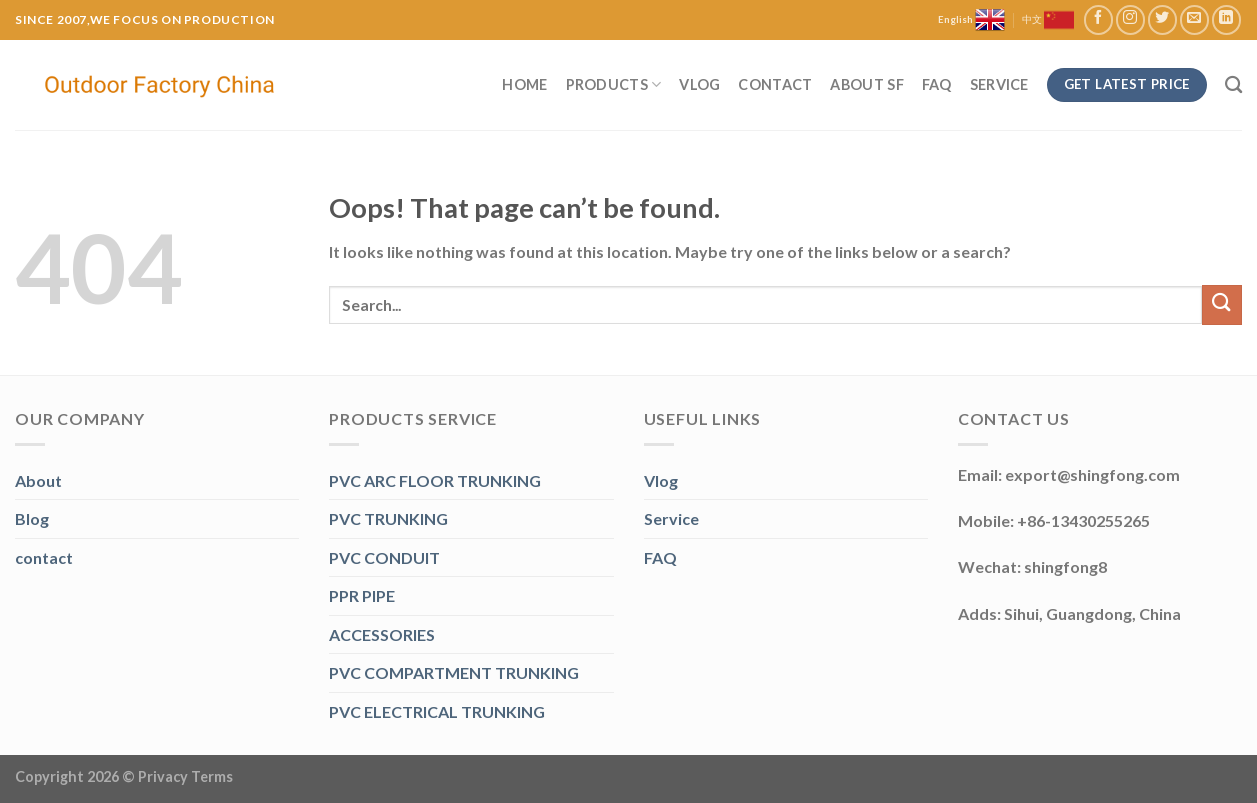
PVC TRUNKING (388, 518)
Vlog (699, 84)
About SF (866, 84)
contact (44, 557)
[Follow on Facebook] (1098, 19)
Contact (775, 84)
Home (524, 84)
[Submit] (1222, 304)
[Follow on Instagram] (1130, 19)
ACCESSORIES (382, 634)
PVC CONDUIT (384, 557)
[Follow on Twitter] (1162, 19)
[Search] (1233, 85)
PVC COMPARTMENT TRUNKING (454, 672)
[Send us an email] (1194, 19)
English (971, 20)
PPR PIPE (362, 595)
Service (999, 84)
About (38, 480)
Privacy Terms (185, 776)
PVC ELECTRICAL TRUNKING (437, 711)
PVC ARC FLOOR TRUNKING (435, 480)
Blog (32, 518)
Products (614, 84)
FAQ (937, 84)
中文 (1048, 20)
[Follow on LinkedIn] (1226, 19)
